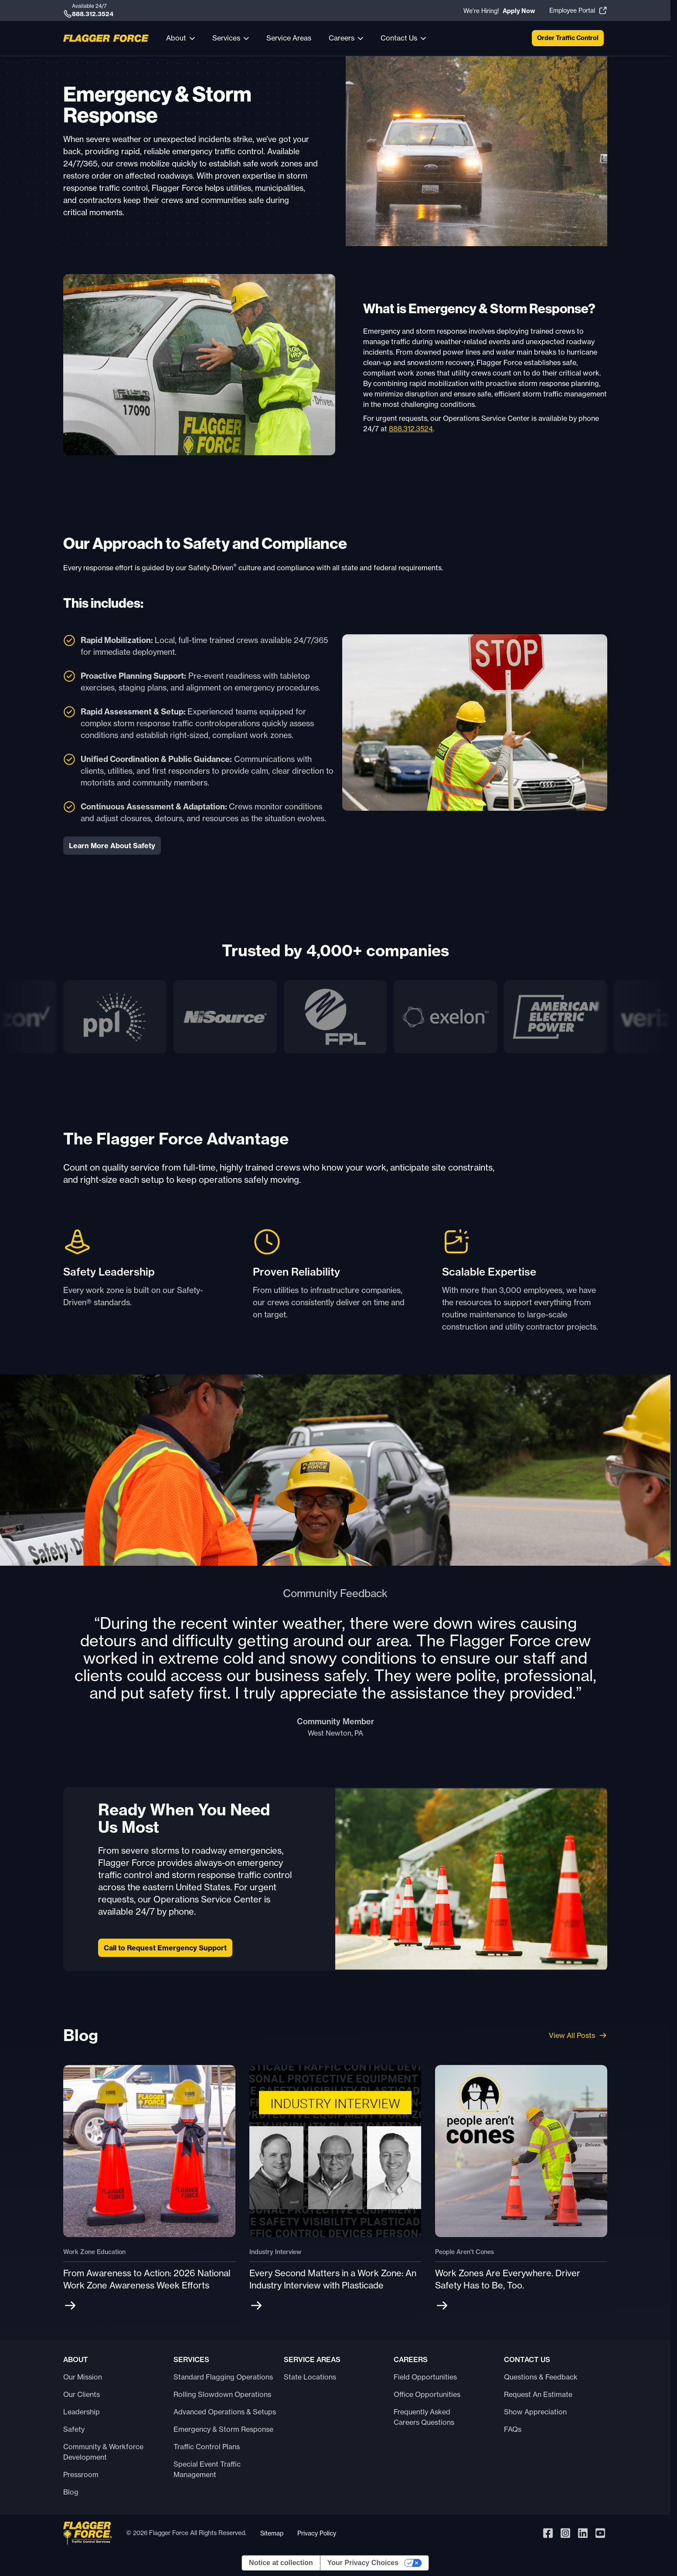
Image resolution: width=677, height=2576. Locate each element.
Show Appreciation (535, 2411)
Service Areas (288, 38)
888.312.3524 (411, 428)
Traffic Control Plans (207, 2446)
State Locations (310, 2377)
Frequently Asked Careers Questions (424, 2417)
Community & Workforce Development (103, 2451)
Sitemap (271, 2533)
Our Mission (82, 2377)
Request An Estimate (538, 2394)
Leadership (81, 2411)
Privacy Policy (316, 2533)
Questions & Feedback (541, 2377)
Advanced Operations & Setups (225, 2411)
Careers (341, 38)
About (176, 38)
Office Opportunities (427, 2394)
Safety (74, 2429)
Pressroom (81, 2474)
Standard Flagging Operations (223, 2377)
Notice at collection (281, 2562)
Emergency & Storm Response (223, 2429)
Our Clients (81, 2394)
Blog (70, 2492)
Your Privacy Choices (362, 2562)
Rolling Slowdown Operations (222, 2394)
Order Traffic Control (568, 38)
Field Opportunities (425, 2377)
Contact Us (399, 38)
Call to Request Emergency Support (165, 1947)
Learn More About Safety (112, 845)
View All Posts (578, 2035)
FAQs (512, 2429)
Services (226, 38)
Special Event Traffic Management (207, 2469)
